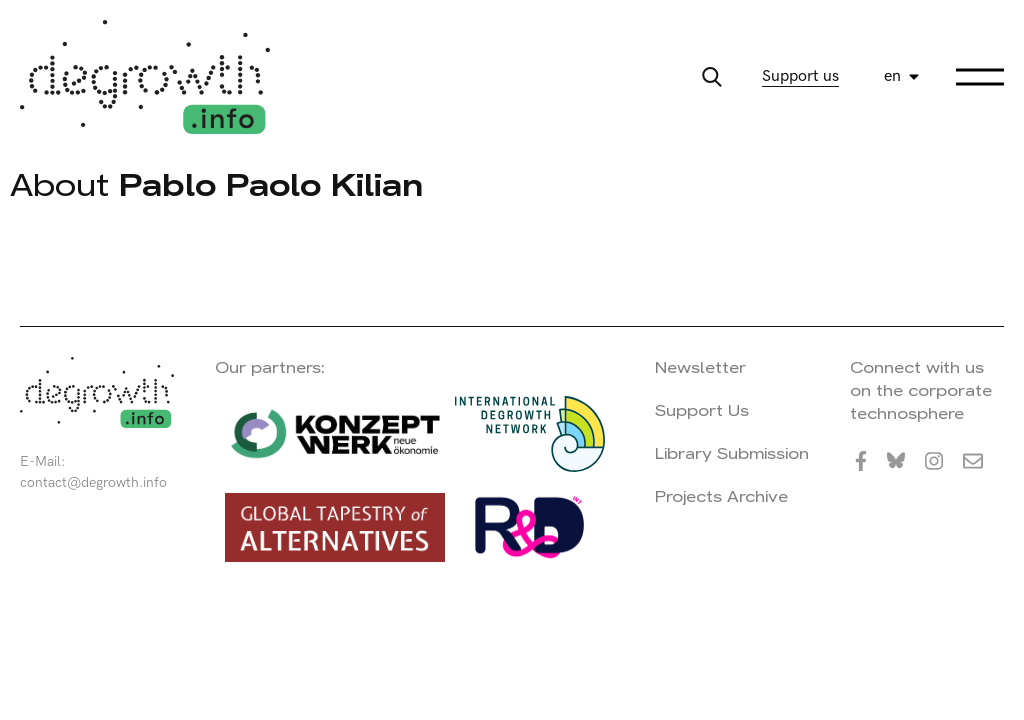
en (892, 76)
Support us (800, 76)
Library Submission (732, 453)
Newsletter (700, 367)
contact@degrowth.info (93, 482)
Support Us (702, 410)
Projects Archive (721, 496)
